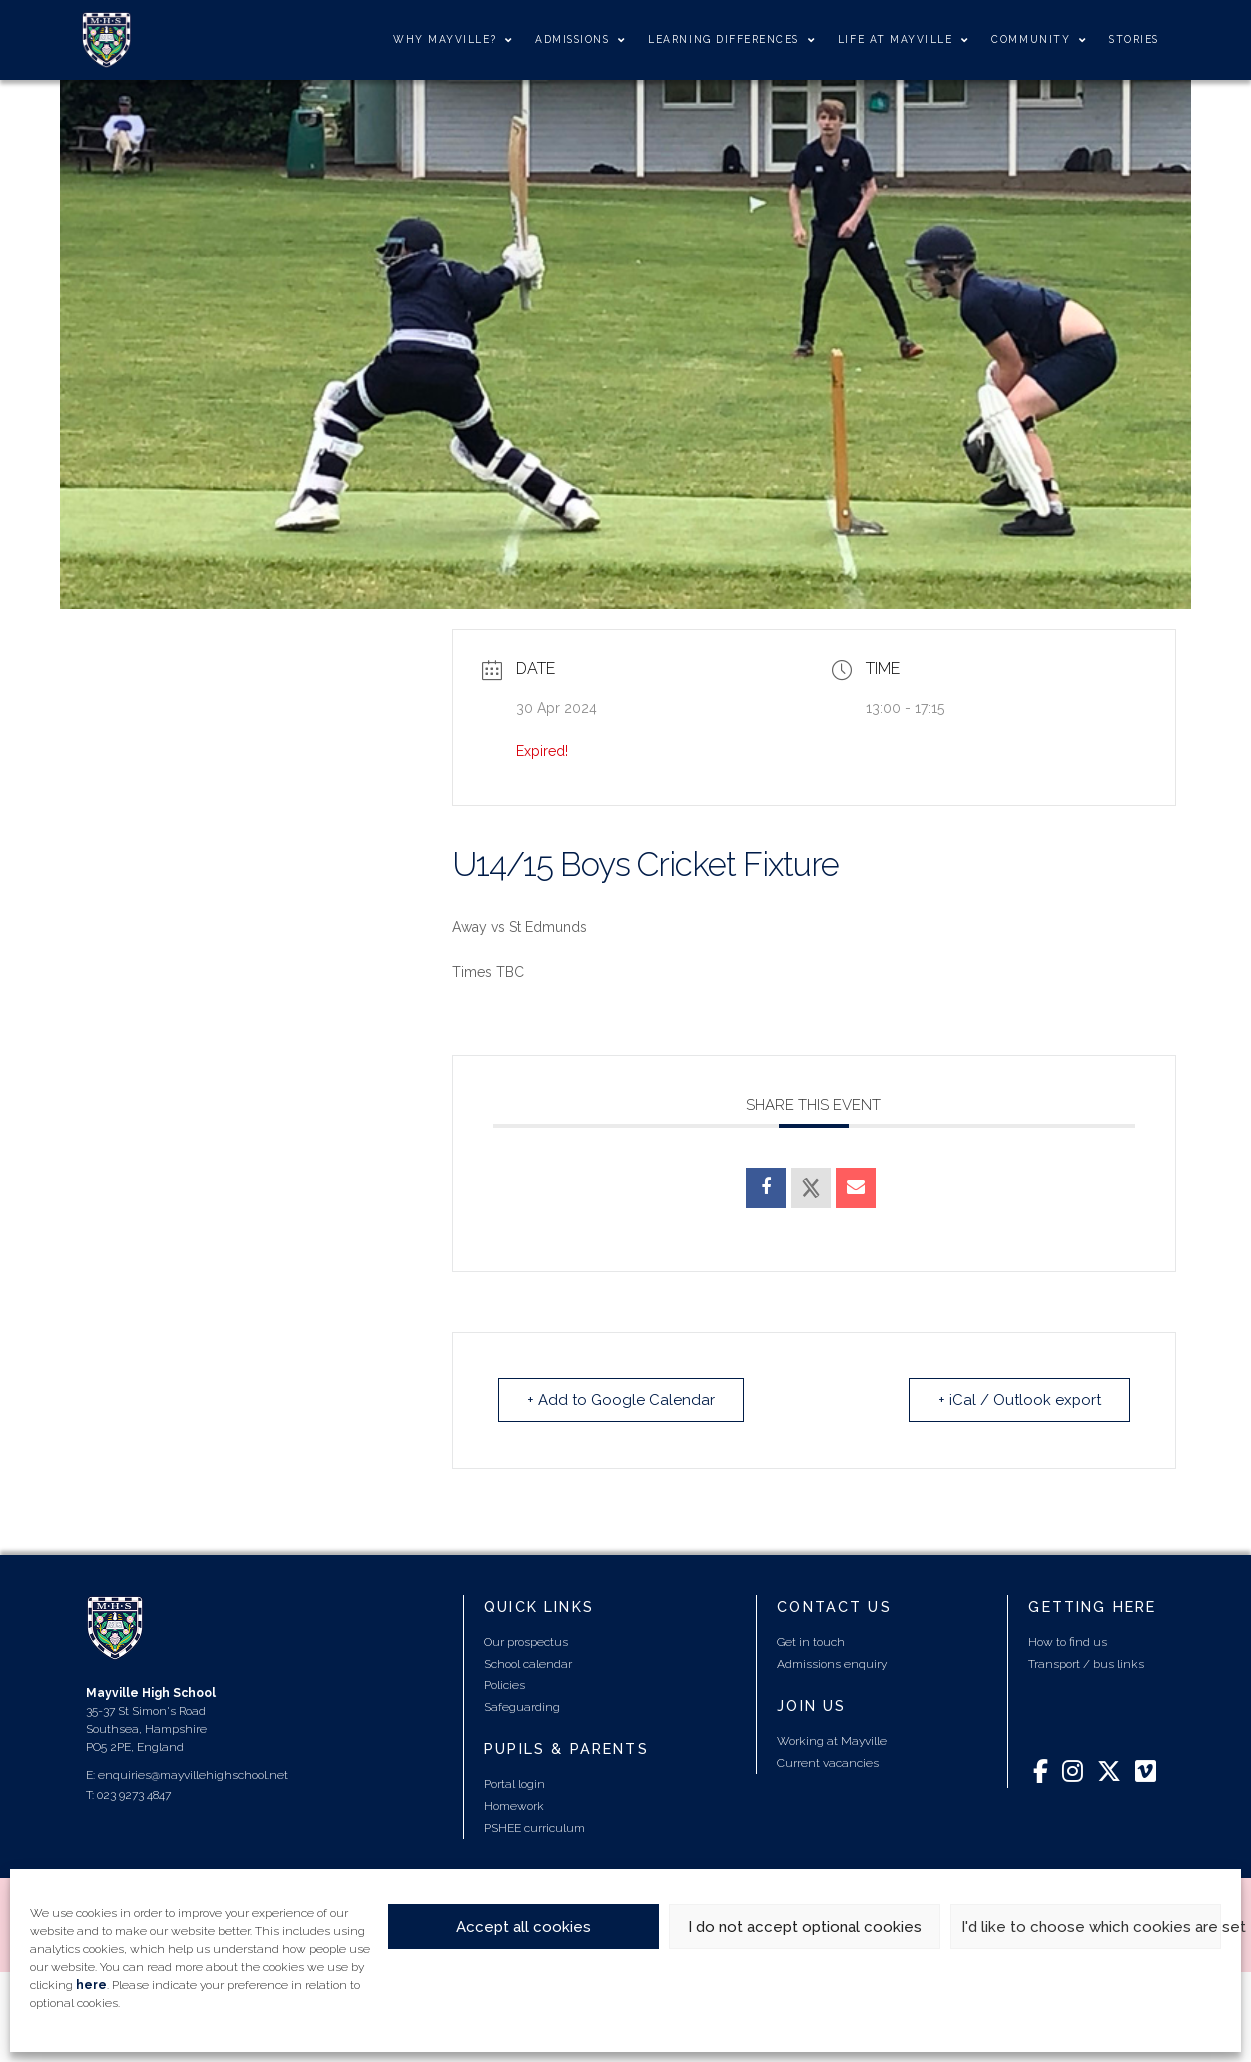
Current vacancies (828, 1763)
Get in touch (811, 1642)
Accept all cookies (523, 1927)
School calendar (528, 1664)
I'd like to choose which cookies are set (1091, 1927)
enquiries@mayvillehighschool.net (193, 1775)
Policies (504, 1685)
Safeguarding (522, 1707)
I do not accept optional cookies (805, 1927)
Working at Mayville (832, 1741)
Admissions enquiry (832, 1664)
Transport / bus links (1086, 1664)
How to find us (1067, 1642)
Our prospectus (526, 1642)
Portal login (514, 1784)
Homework (514, 1806)
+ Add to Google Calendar (621, 1400)
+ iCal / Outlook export (1019, 1400)
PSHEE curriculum (534, 1828)
